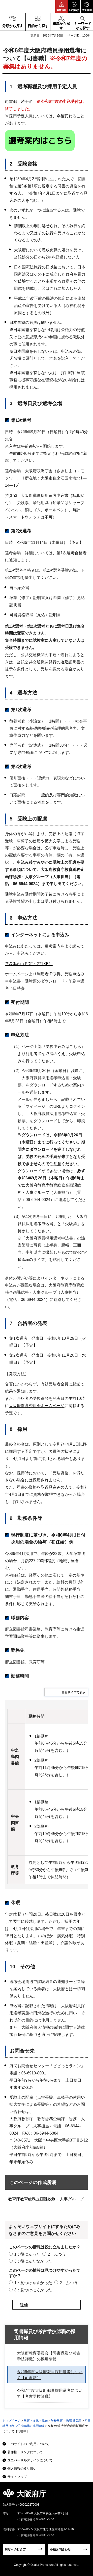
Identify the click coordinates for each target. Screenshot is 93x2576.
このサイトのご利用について (28, 2444)
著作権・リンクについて (25, 2452)
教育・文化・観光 (36, 2420)
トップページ (11, 2420)
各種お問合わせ (60, 2549)
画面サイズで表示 (73, 1692)
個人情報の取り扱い (21, 2468)
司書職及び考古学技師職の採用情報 (44, 2334)
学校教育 (57, 2420)
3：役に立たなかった (33, 2261)
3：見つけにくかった (33, 2290)
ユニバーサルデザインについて (30, 2460)
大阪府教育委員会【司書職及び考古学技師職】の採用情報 (48, 2356)
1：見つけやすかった (33, 2283)
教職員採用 (73, 2420)
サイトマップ (17, 2477)
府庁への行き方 (15, 2549)
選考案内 (53, 946)
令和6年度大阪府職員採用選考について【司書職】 (50, 2375)
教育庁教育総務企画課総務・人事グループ (46, 2199)
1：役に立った (27, 2254)
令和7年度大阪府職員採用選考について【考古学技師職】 (50, 2393)
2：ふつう (57, 2254)
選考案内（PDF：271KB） (29, 964)
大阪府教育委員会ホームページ (36, 1406)
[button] (61, 6)
